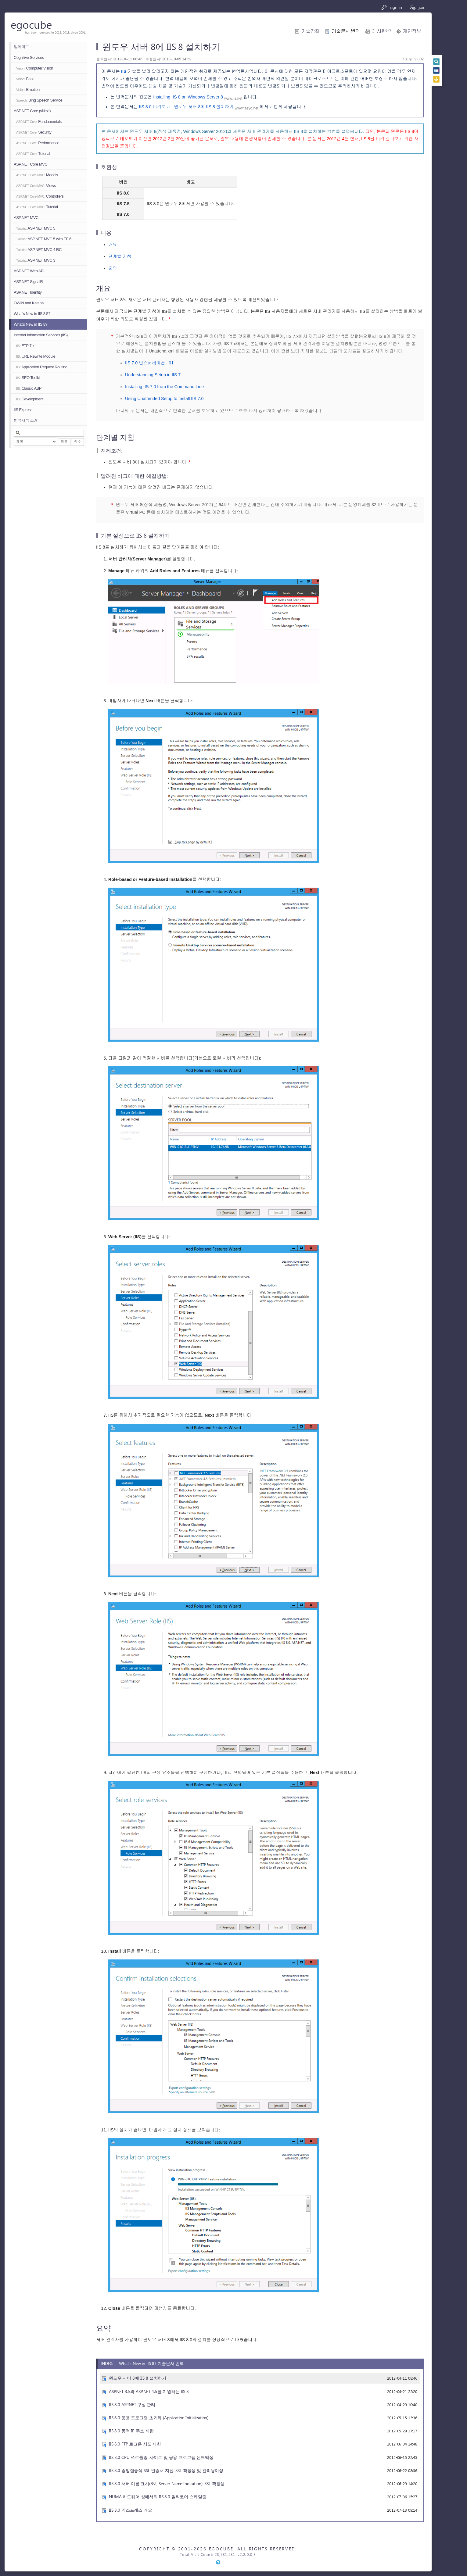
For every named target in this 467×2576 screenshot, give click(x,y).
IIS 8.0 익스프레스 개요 (130, 2510)
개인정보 (412, 31)
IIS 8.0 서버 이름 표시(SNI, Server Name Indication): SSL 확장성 (167, 2483)
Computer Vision (34, 68)
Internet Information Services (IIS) (41, 335)
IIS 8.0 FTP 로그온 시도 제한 (135, 2444)
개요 (112, 244)
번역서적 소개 (26, 420)
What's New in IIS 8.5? (32, 313)
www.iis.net (233, 98)
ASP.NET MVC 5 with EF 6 (43, 239)
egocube (31, 24)
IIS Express (23, 409)
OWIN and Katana (29, 303)
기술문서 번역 (346, 31)
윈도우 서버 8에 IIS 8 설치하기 (137, 2378)
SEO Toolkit (28, 377)
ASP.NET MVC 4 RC (39, 249)
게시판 (381, 31)
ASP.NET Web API (29, 271)
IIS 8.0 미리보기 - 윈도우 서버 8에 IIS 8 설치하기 (186, 106)
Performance (37, 143)
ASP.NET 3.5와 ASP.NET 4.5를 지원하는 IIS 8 (149, 2391)
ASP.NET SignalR (28, 281)
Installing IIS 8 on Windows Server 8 (188, 97)
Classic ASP (28, 388)
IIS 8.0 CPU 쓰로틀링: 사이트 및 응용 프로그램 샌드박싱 (161, 2457)
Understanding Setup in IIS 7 (153, 374)
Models (37, 175)
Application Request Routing (41, 367)
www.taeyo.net (246, 108)
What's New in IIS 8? (30, 324)
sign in (391, 7)
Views (36, 185)
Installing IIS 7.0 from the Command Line (164, 386)
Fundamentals (39, 121)
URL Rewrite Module (35, 356)
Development (29, 399)
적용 (64, 442)
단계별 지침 (119, 256)
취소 (77, 442)
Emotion (28, 89)
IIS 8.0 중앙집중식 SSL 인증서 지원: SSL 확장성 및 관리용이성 (166, 2470)
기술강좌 (310, 31)
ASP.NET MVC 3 (35, 260)
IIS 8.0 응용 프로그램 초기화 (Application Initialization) (158, 2417)
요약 (112, 268)
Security (33, 132)
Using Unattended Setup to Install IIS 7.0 (164, 398)
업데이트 (21, 47)
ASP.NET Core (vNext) (32, 111)
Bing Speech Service (39, 100)
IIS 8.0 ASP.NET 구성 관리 (132, 2404)
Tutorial (33, 153)
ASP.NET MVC (26, 217)
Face (25, 79)
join (417, 7)
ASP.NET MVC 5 (35, 228)
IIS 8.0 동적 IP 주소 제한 (131, 2431)
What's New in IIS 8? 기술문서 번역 (151, 2363)
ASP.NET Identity (27, 292)
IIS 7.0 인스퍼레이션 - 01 (149, 362)
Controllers (39, 196)
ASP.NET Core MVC (30, 164)
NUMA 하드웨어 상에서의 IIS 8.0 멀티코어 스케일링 (157, 2496)
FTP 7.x (25, 345)
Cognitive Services (29, 57)
